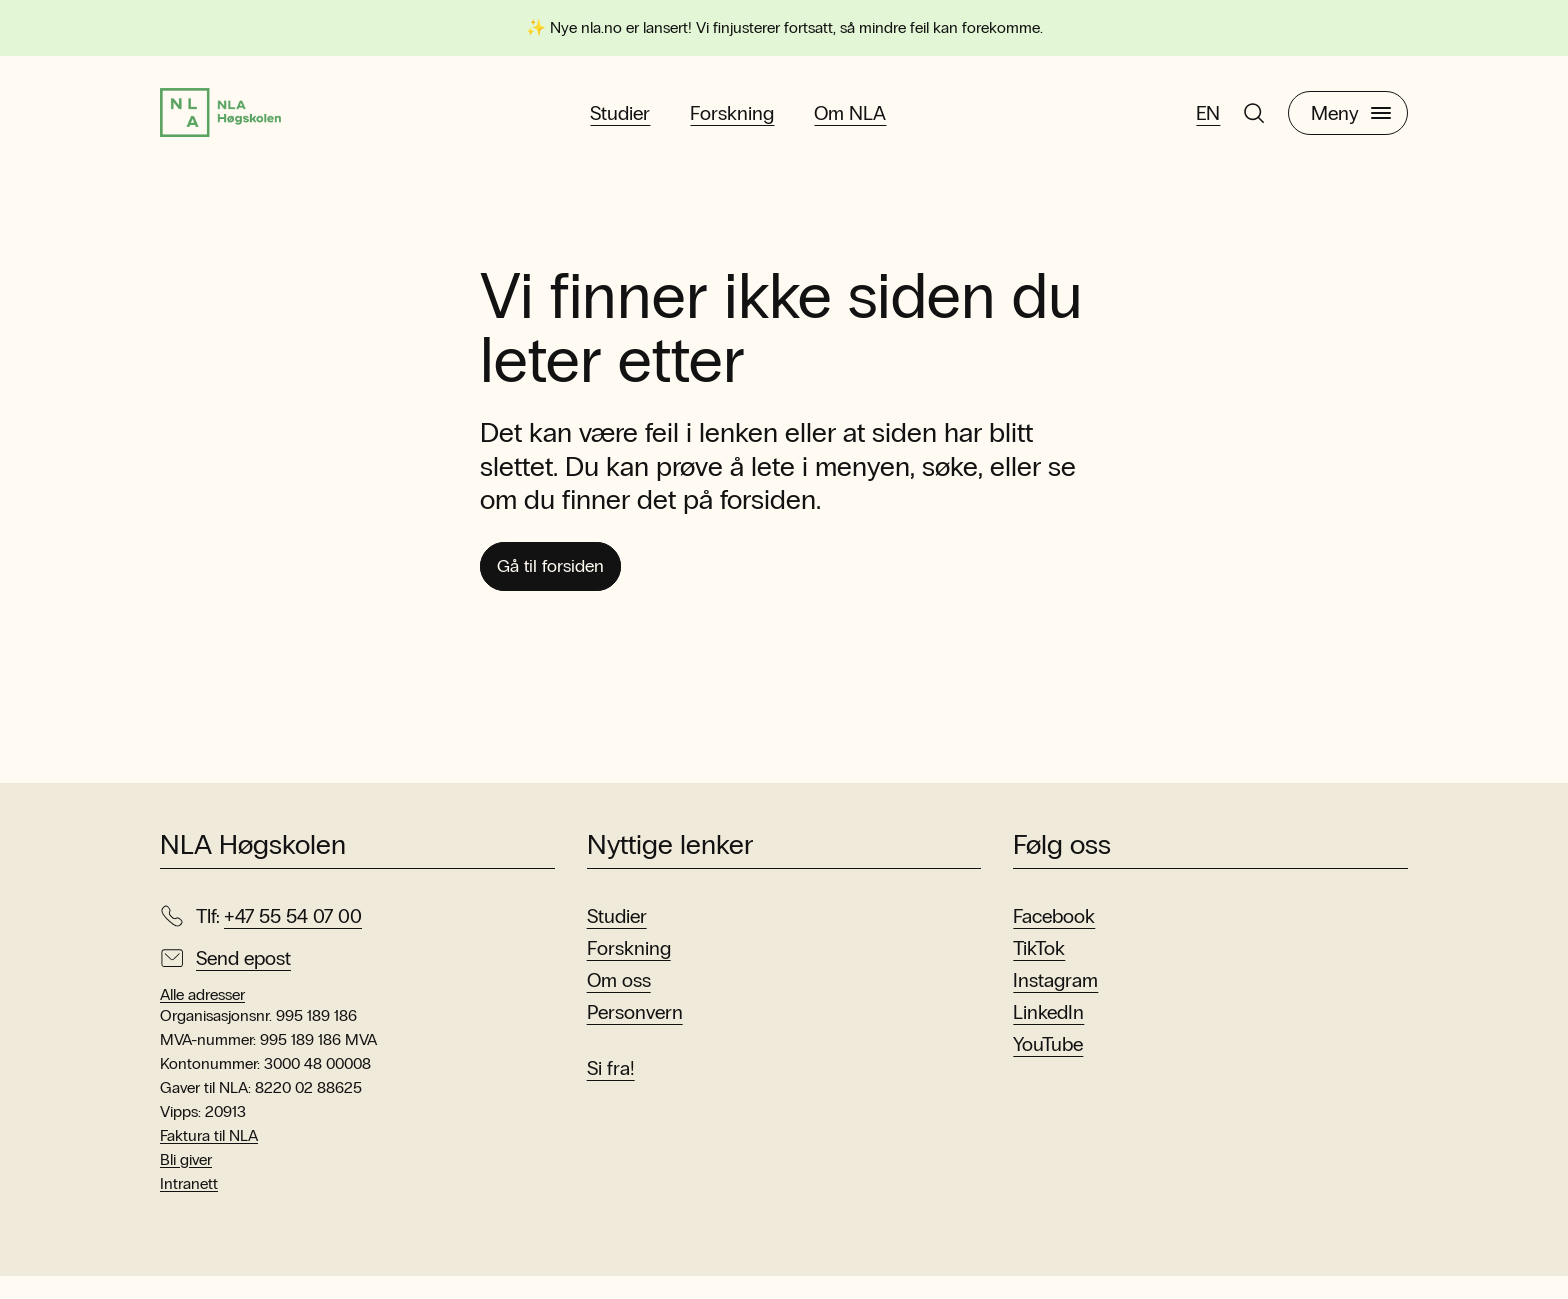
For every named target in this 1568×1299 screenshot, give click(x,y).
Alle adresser (202, 1017)
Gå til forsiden (563, 586)
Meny (1351, 121)
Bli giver (186, 1182)
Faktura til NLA (209, 1158)
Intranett (189, 1206)
